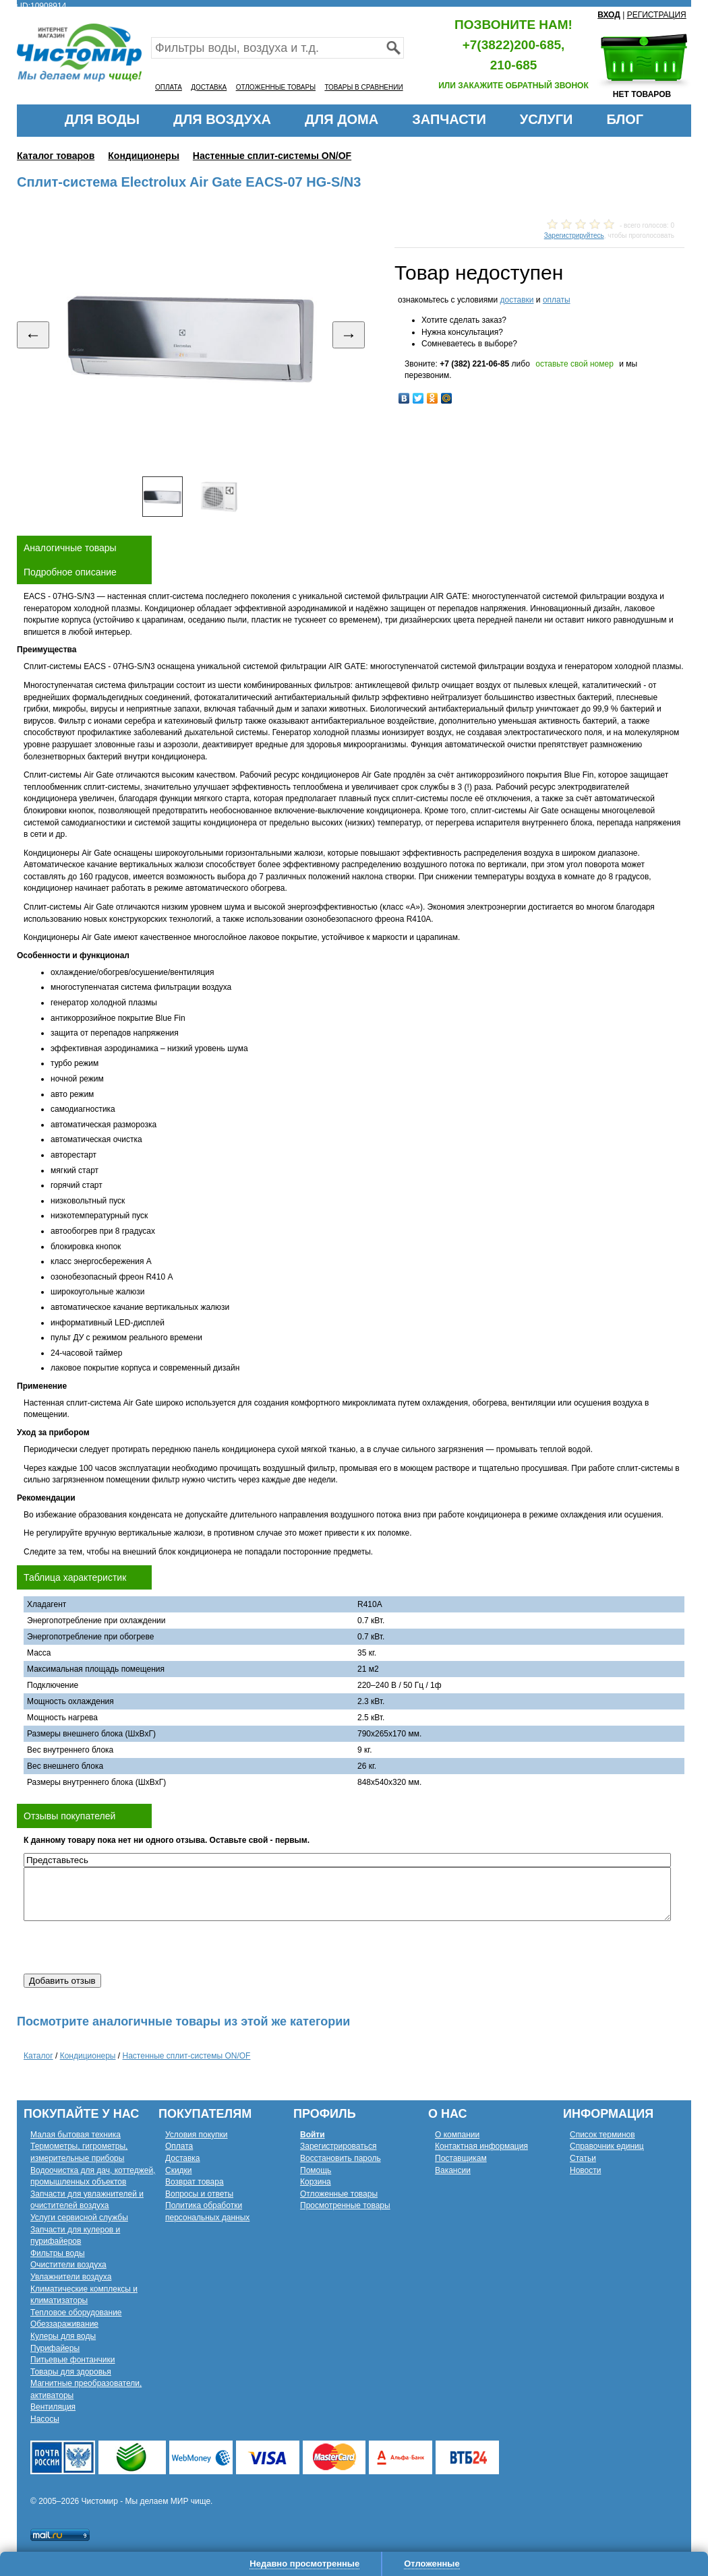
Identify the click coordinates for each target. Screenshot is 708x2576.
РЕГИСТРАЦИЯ (656, 15)
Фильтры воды (57, 2253)
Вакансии (453, 2170)
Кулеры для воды (63, 2336)
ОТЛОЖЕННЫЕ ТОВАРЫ (276, 87)
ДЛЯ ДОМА (341, 119)
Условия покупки (196, 2134)
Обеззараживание (64, 2324)
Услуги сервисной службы (79, 2217)
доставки (516, 300)
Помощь (315, 2170)
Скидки (178, 2170)
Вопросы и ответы (199, 2194)
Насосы (44, 2419)
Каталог (38, 2056)
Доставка (182, 2158)
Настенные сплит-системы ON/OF (272, 155)
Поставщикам (461, 2158)
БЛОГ (624, 119)
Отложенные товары (339, 2194)
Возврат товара (194, 2182)
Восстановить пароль (340, 2158)
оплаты (556, 300)
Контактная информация (481, 2146)
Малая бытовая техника (75, 2134)
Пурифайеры (55, 2348)
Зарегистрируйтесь (574, 235)
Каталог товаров (55, 155)
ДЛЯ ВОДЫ (102, 119)
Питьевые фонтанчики (72, 2359)
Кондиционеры (143, 155)
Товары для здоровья (70, 2372)
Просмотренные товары (345, 2205)
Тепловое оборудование (76, 2312)
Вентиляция (53, 2407)
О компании (457, 2134)
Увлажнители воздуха (70, 2277)
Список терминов (602, 2134)
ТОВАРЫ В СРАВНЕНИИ (363, 87)
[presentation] (126, 1947)
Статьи (583, 2158)
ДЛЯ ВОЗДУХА (222, 119)
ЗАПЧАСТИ (449, 119)
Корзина (315, 2182)
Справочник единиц (607, 2146)
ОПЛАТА (168, 87)
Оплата (179, 2146)
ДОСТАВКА (209, 87)
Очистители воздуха (68, 2264)
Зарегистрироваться (338, 2146)
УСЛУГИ (546, 119)
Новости (585, 2170)
